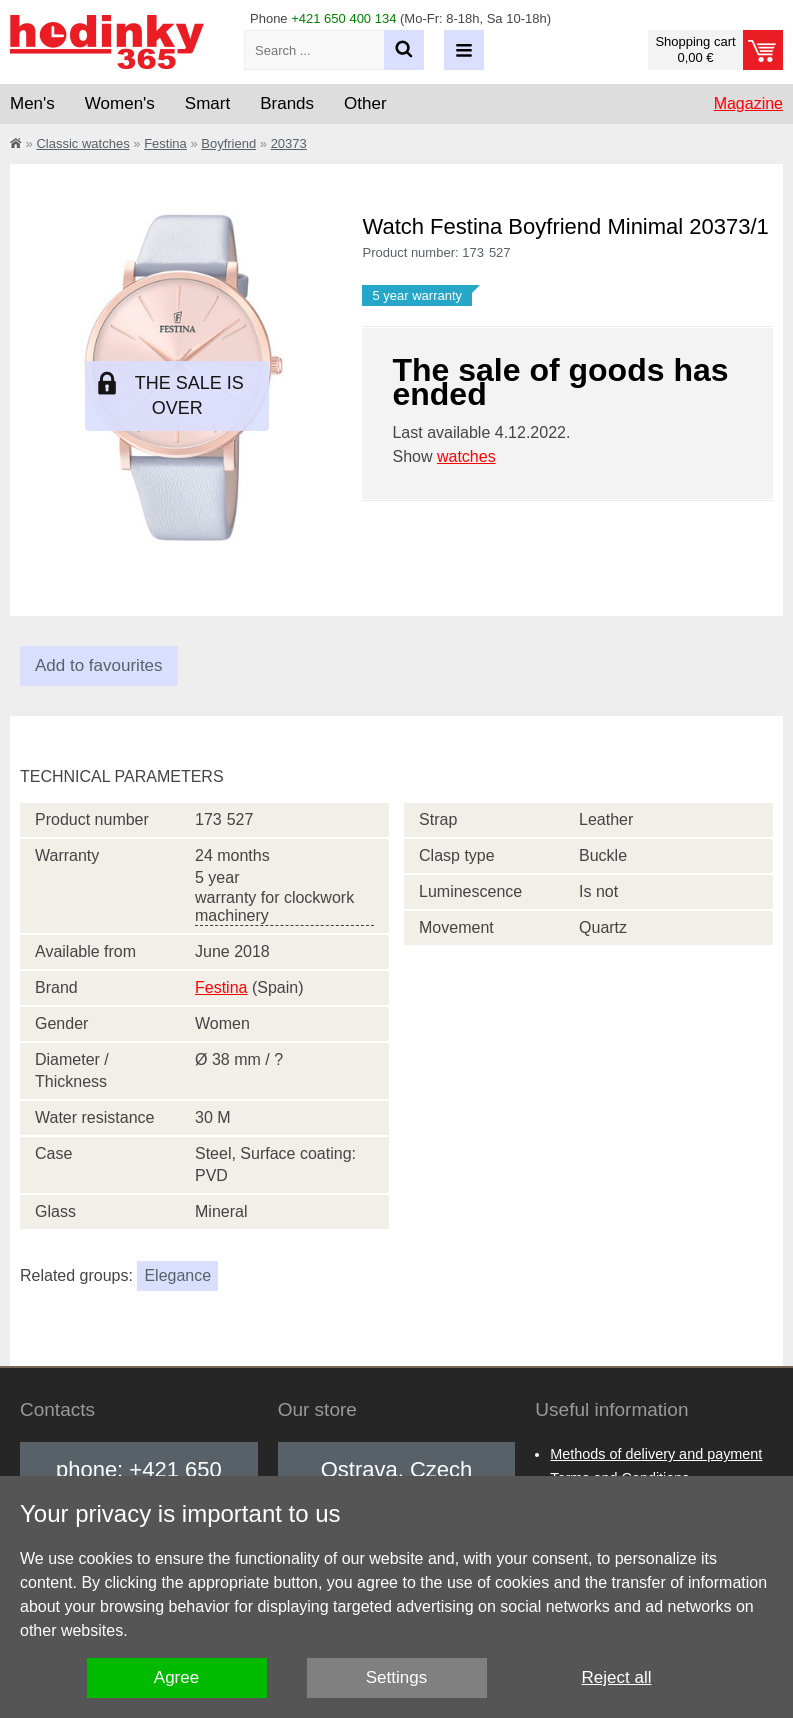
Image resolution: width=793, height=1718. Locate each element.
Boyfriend (228, 143)
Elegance (177, 1275)
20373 (289, 143)
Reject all (617, 1677)
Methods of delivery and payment (656, 1454)
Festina (165, 143)
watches (466, 456)
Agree (176, 1677)
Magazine (748, 103)
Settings (396, 1677)
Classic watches (82, 143)
